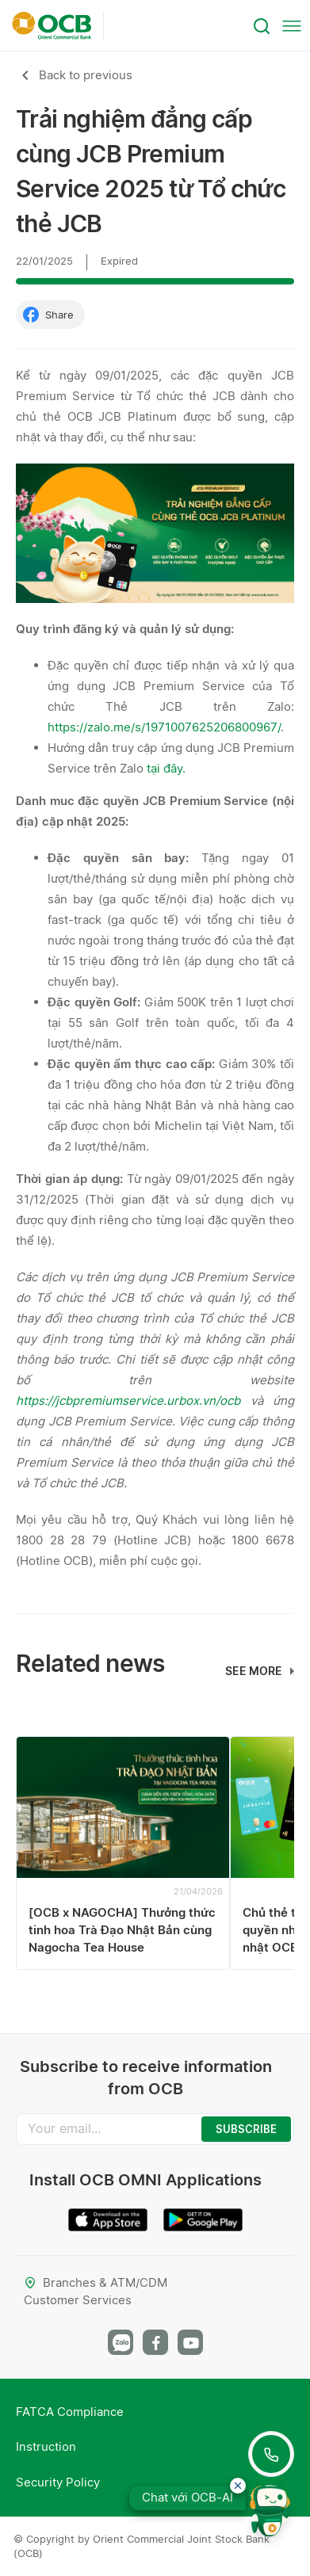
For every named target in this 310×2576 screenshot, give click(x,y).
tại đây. (166, 768)
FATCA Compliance (70, 2411)
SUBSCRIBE (246, 2129)
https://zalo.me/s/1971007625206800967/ (164, 727)
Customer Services (78, 2299)
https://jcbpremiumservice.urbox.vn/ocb (128, 1400)
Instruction (46, 2446)
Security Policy (58, 2482)
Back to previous (85, 74)
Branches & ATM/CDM (95, 2282)
